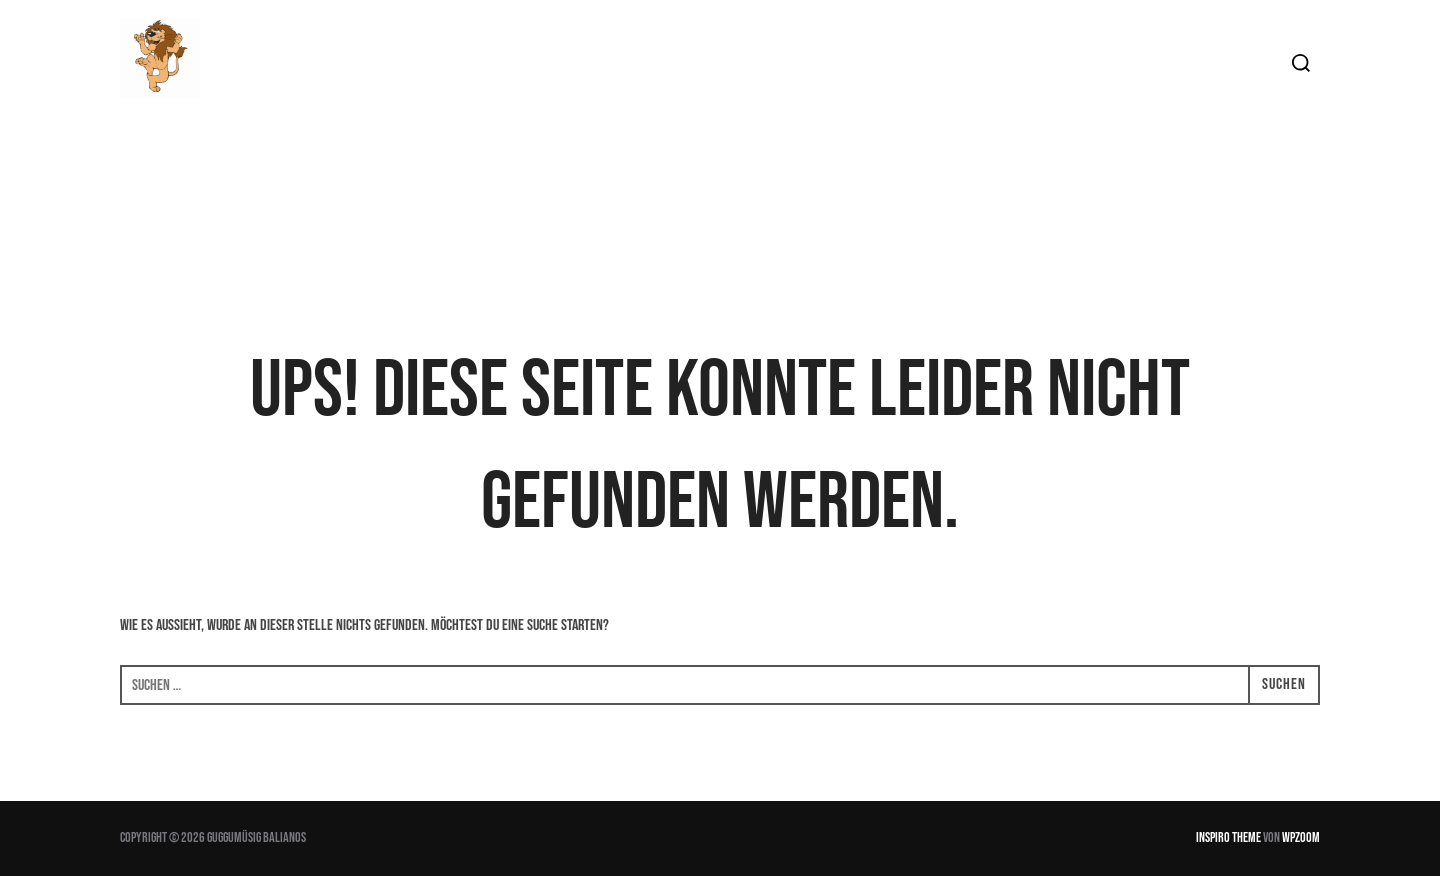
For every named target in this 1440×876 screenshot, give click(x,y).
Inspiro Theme (1228, 837)
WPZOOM (1301, 837)
